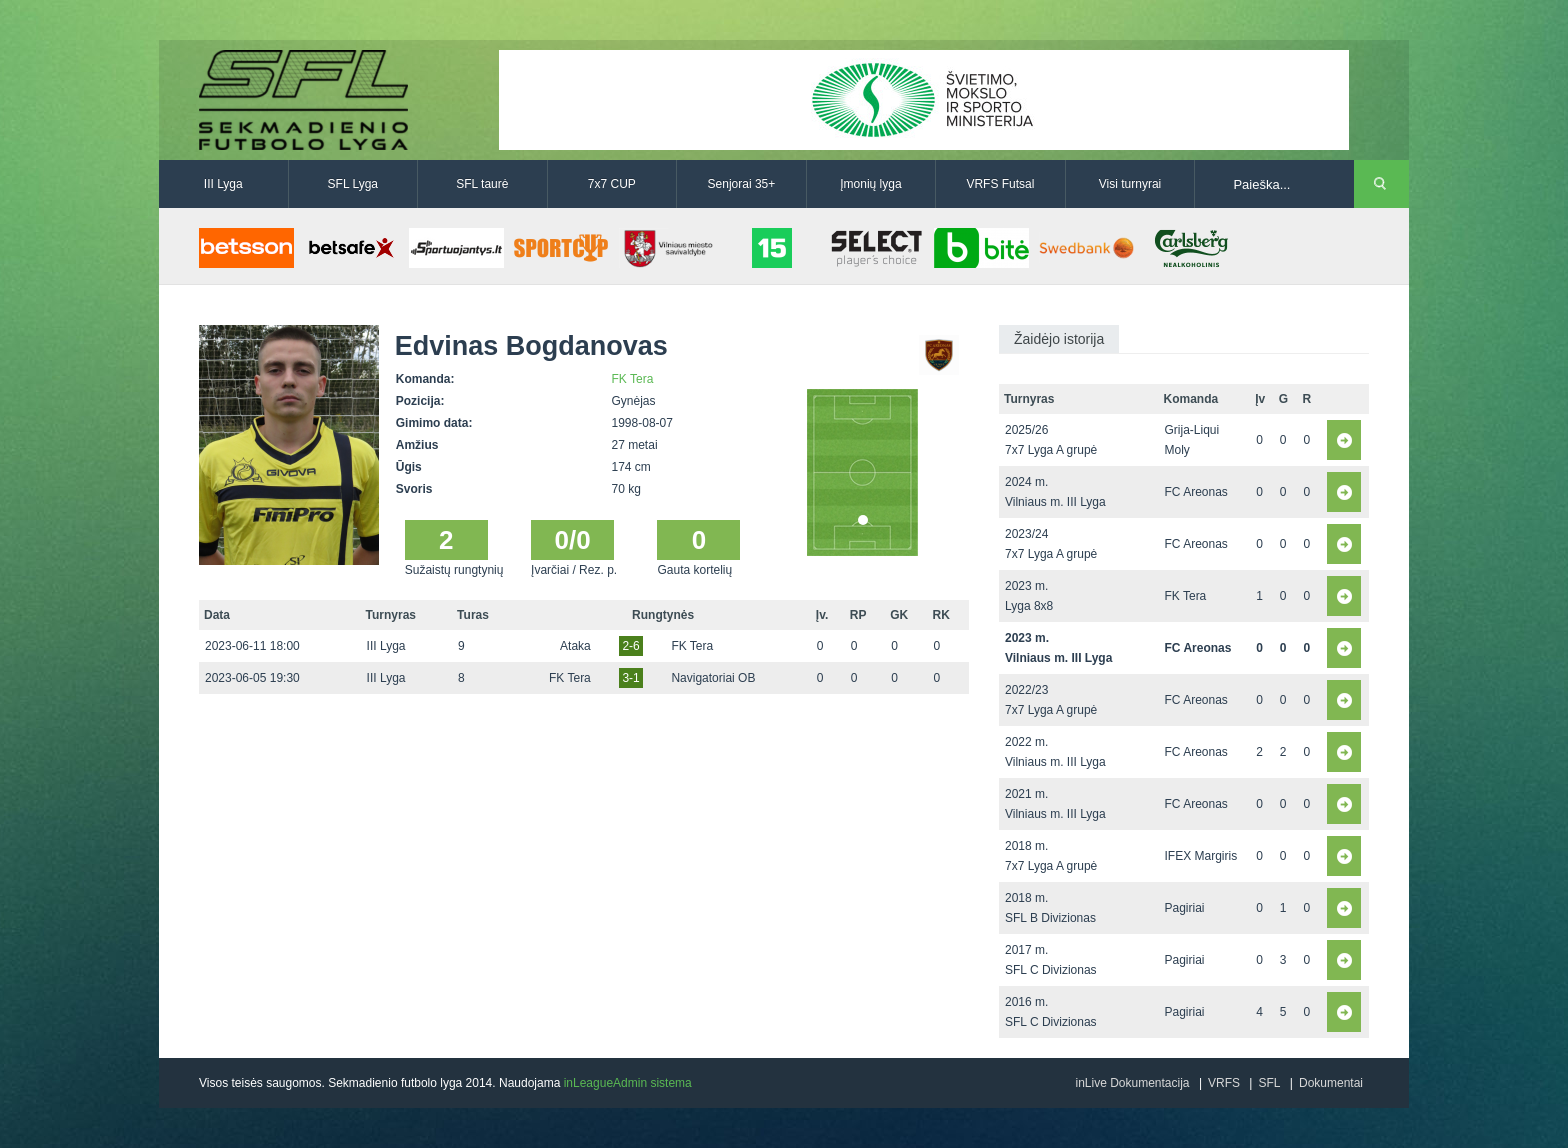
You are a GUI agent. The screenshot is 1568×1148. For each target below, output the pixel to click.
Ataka (575, 646)
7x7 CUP (612, 184)
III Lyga (223, 184)
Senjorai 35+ (742, 184)
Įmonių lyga (870, 184)
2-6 (630, 646)
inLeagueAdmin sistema (628, 1083)
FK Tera (633, 379)
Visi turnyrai (1130, 184)
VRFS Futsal (1000, 184)
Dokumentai (1331, 1083)
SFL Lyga (353, 184)
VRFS (1224, 1083)
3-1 (630, 678)
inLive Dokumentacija (1132, 1083)
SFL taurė (482, 184)
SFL (1269, 1083)
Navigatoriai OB (713, 678)
